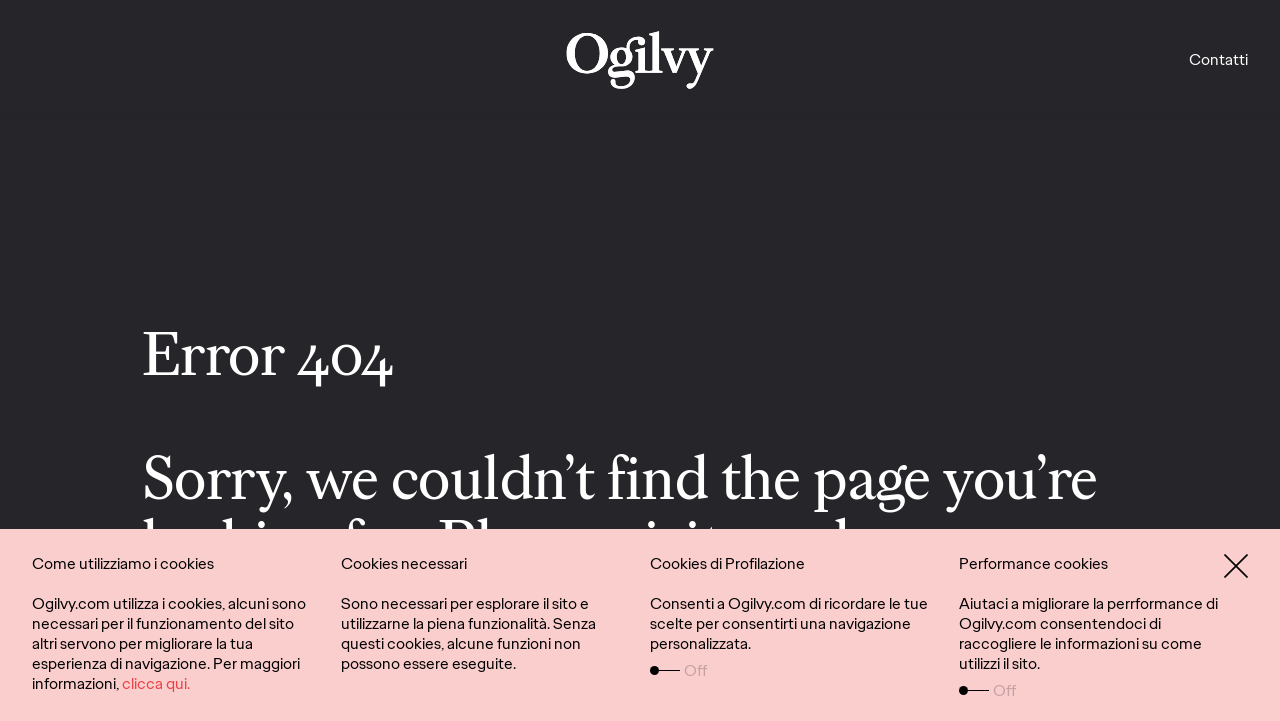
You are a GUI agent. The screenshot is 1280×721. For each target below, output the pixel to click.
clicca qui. (156, 683)
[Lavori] (640, 60)
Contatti (1218, 59)
